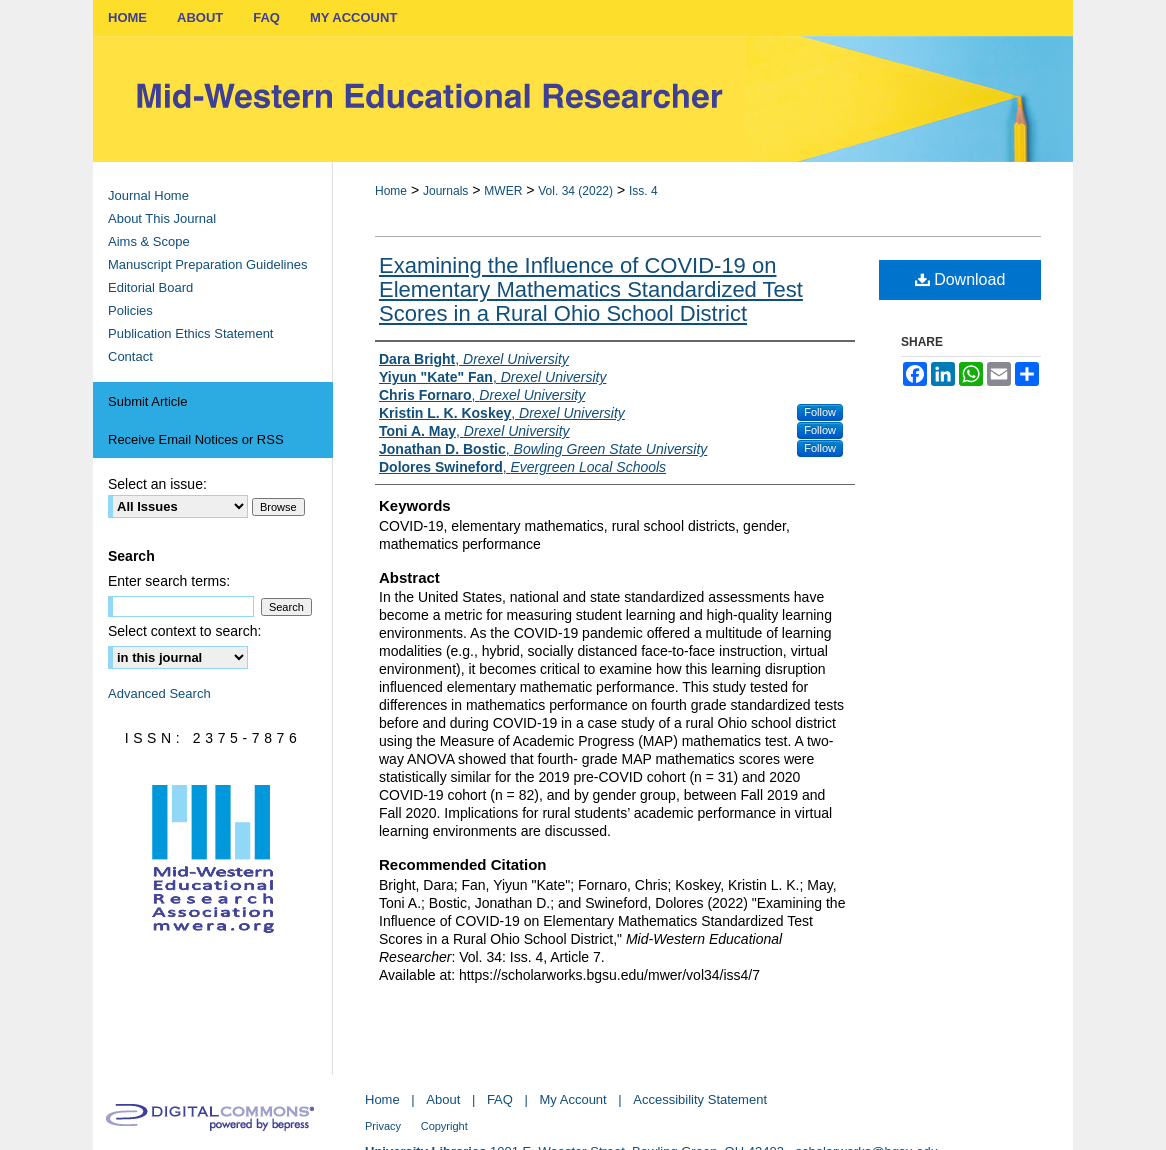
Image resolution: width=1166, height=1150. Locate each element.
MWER (503, 191)
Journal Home (148, 195)
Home (391, 191)
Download (960, 279)
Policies (130, 310)
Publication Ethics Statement (190, 333)
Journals (445, 191)
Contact (130, 356)
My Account (573, 1099)
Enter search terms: (169, 581)
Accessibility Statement (700, 1099)
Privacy (383, 1126)
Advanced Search (159, 693)
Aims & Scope (149, 241)
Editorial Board (150, 287)
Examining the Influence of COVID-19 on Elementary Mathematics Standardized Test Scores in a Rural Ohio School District (591, 289)
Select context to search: (184, 631)
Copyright (444, 1126)
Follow (820, 412)
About (443, 1099)
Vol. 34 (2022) (575, 191)
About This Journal (162, 218)
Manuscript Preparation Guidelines (207, 264)
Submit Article (147, 401)
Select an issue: (157, 484)
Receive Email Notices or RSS (196, 439)
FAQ (500, 1099)
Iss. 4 (643, 191)
